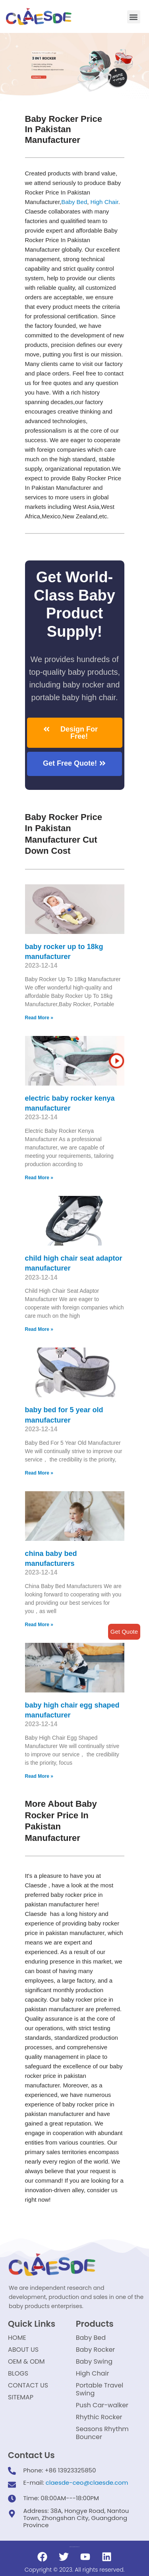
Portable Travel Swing (99, 2389)
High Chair (104, 201)
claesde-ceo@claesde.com (87, 2482)
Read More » (39, 1017)
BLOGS (18, 2373)
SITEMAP (20, 2397)
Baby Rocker (95, 2349)
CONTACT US (28, 2385)
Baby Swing (94, 2361)
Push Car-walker (102, 2405)
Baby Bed (74, 201)
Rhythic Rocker (99, 2417)
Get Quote (124, 1631)
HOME (17, 2337)
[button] (133, 16)
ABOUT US (23, 2349)
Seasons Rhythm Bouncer (102, 2432)
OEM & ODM (26, 2361)
